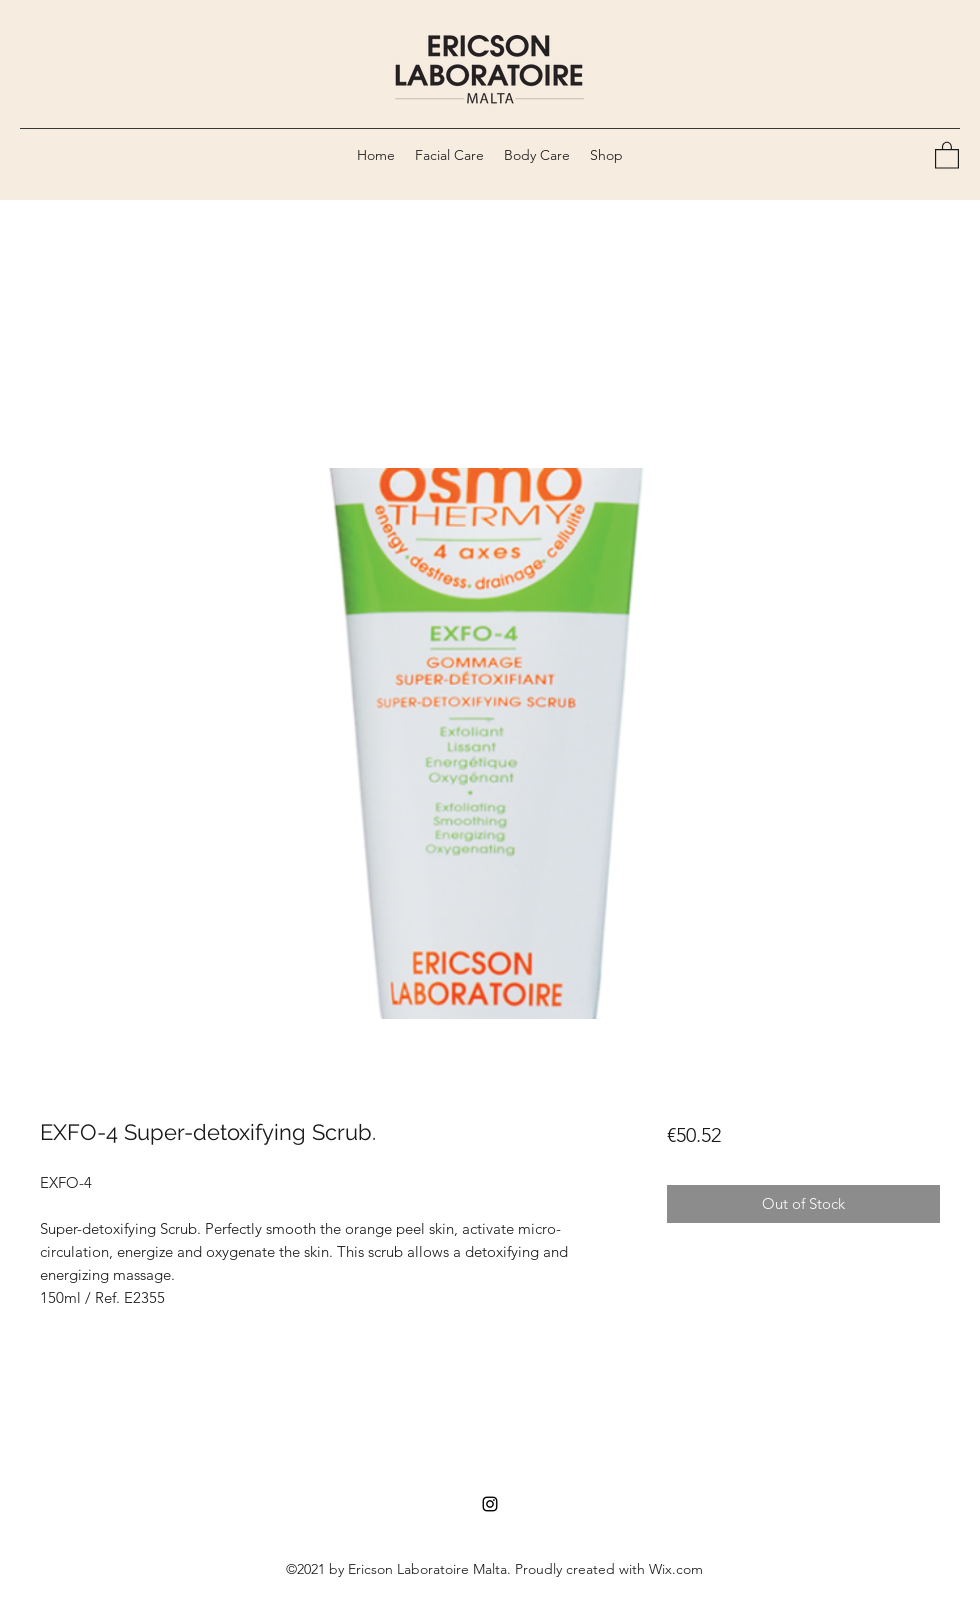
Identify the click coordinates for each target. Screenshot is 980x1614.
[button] (947, 154)
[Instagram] (490, 1504)
